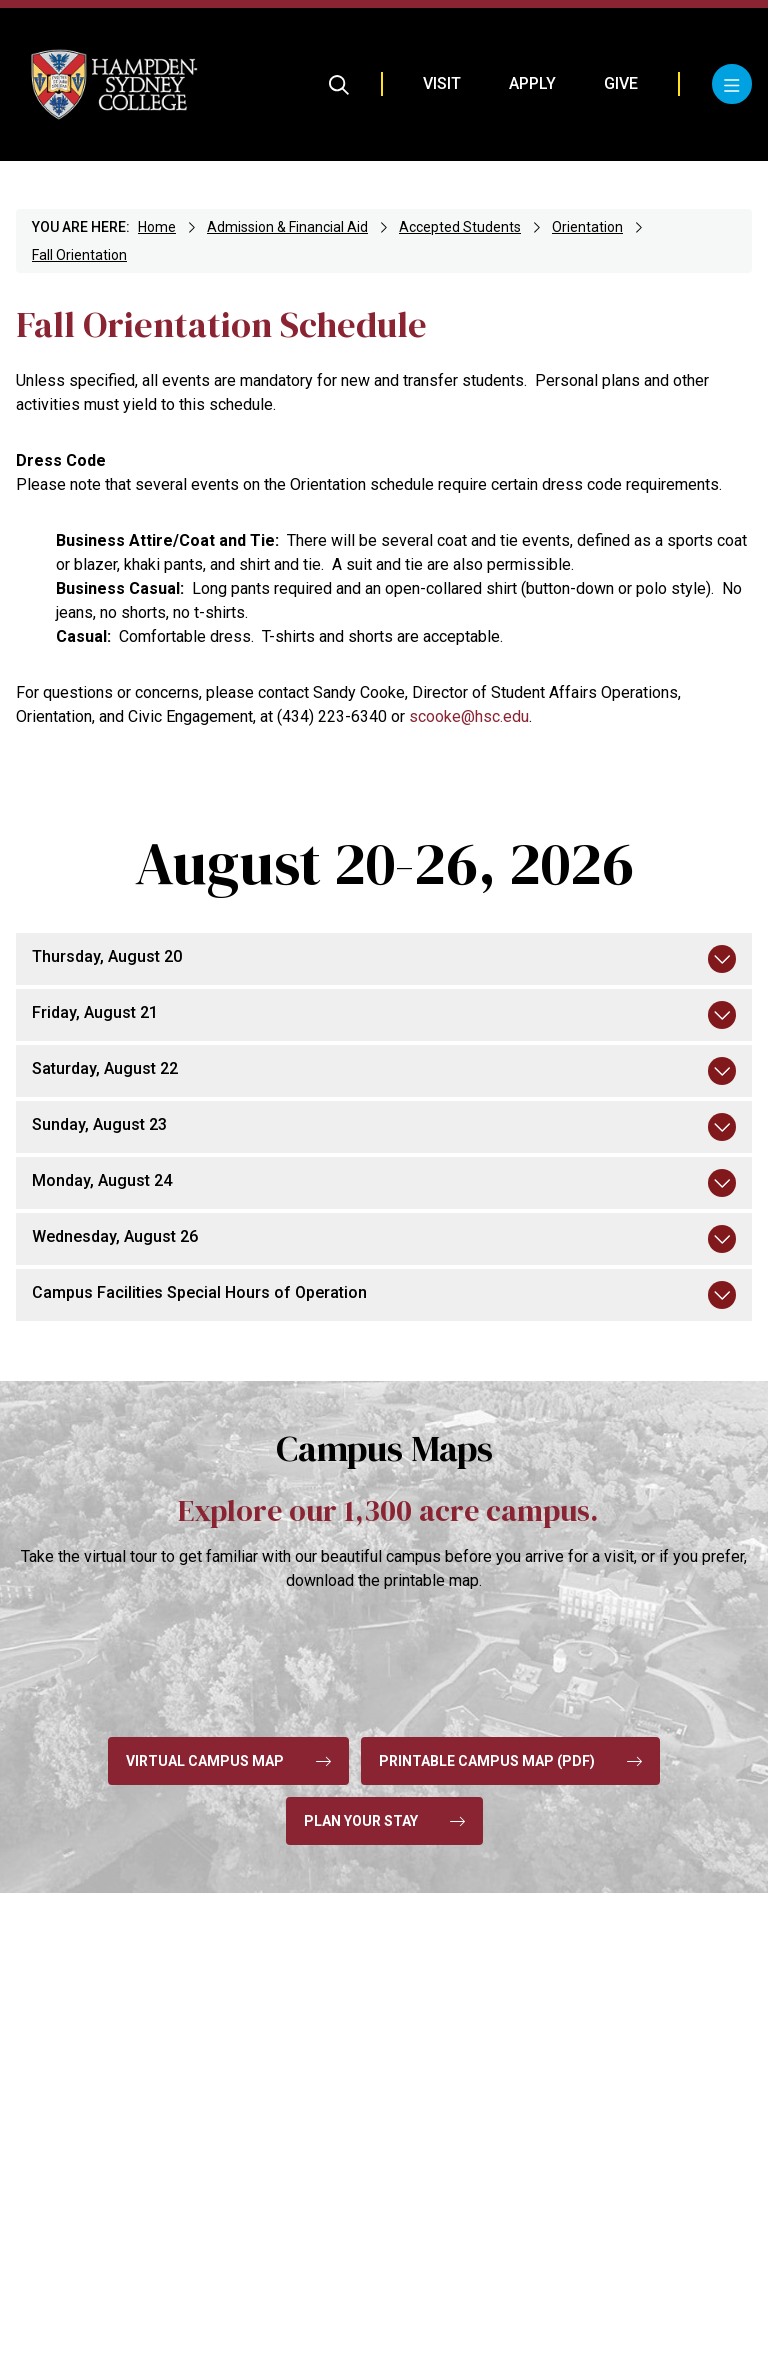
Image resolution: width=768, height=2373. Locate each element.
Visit (442, 83)
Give (621, 83)
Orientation (587, 227)
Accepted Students (460, 227)
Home (157, 227)
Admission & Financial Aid (287, 227)
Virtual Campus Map (228, 1761)
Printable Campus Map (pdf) (510, 1761)
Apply (532, 83)
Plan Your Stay (384, 1821)
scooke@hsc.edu (469, 716)
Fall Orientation (79, 255)
